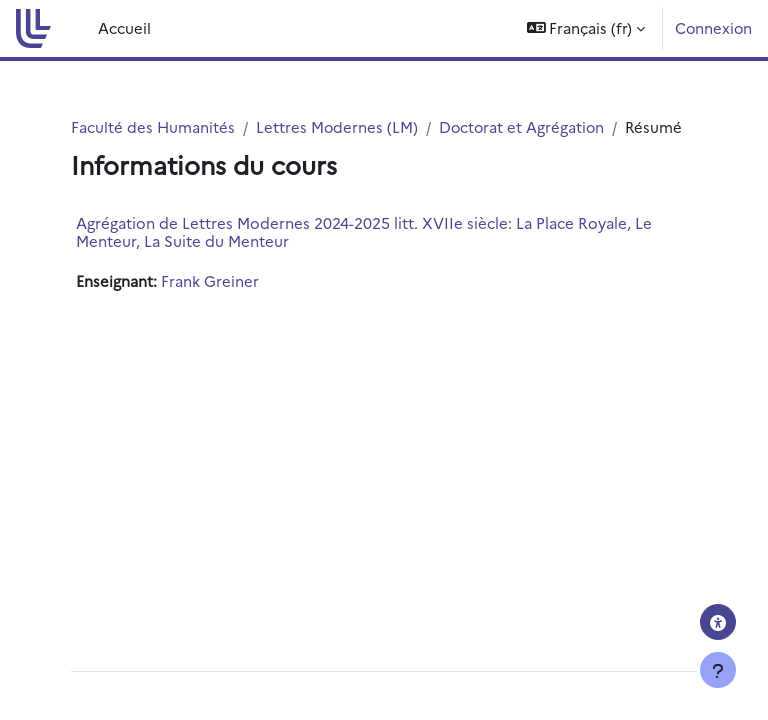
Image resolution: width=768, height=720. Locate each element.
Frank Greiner (210, 280)
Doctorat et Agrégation (521, 126)
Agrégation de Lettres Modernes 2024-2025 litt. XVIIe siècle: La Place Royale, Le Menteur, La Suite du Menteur (364, 231)
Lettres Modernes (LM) (337, 126)
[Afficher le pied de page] (718, 670)
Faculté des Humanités (153, 126)
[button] (586, 28)
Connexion (713, 27)
